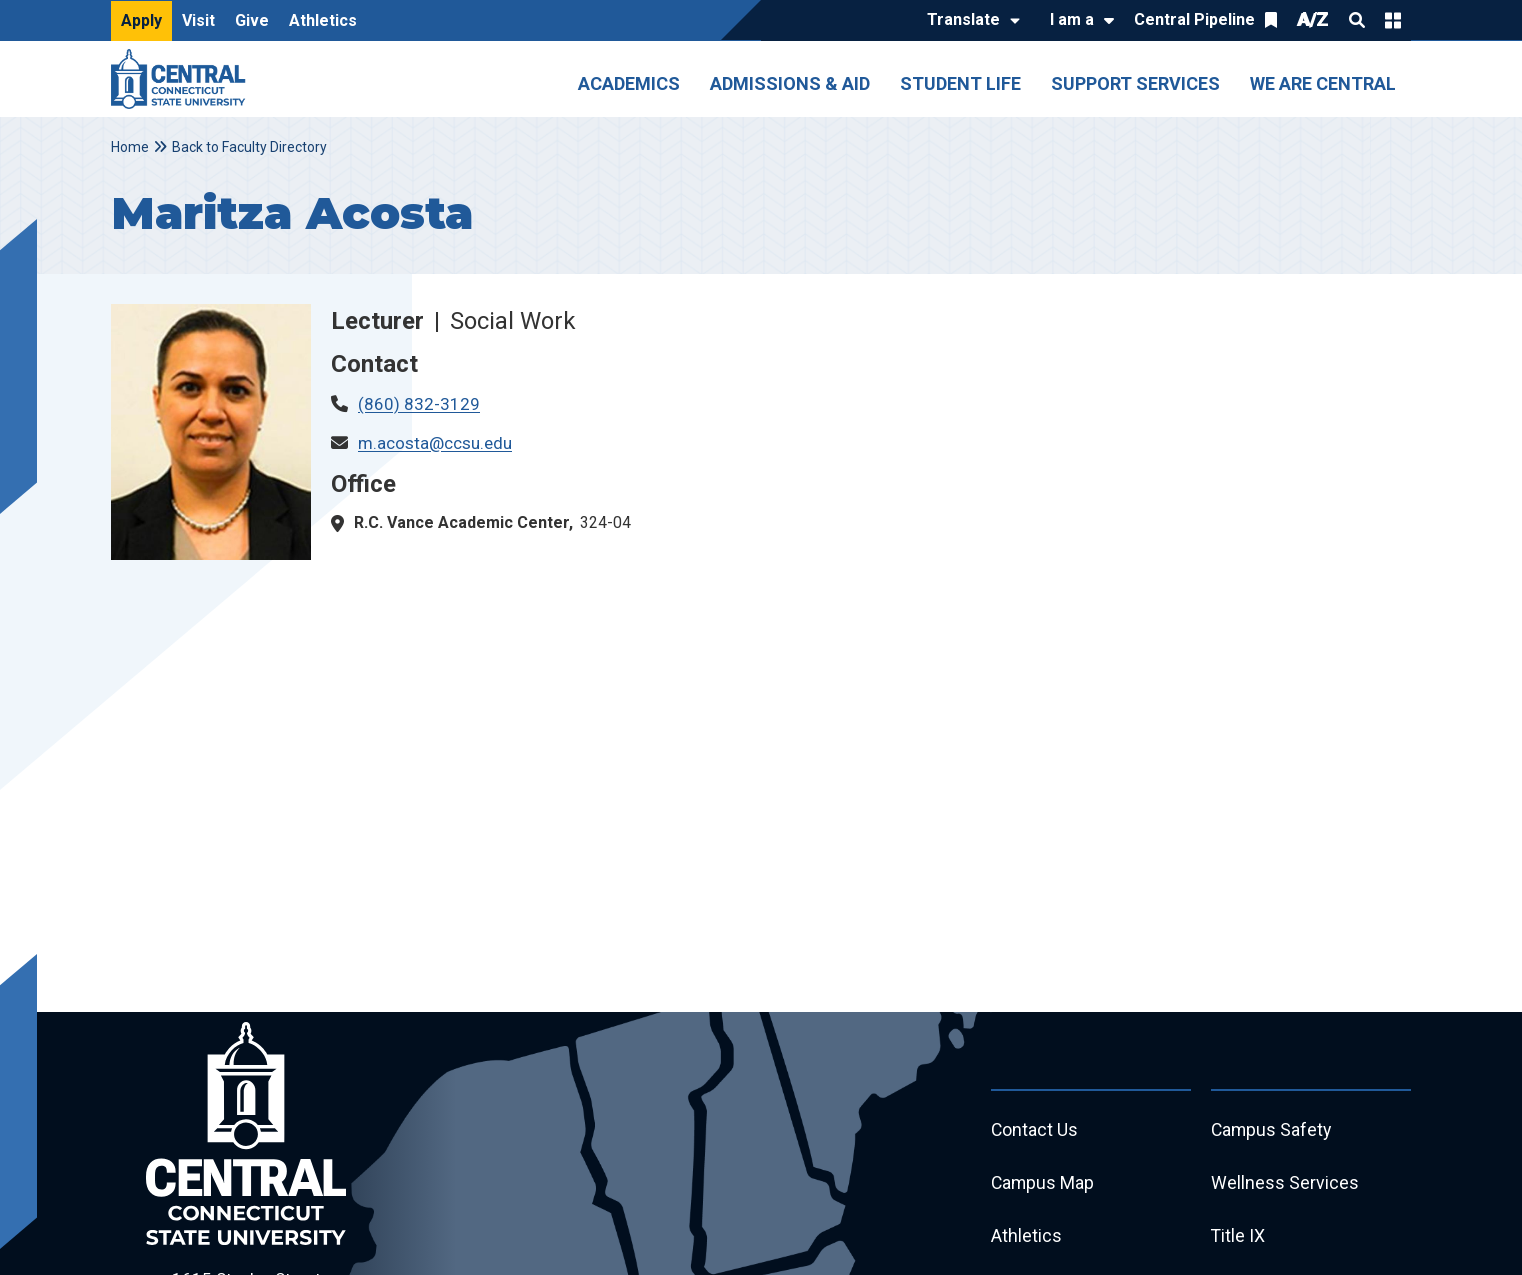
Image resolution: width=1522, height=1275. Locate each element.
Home (130, 147)
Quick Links (1393, 20)
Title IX (1238, 1238)
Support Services (1135, 83)
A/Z (1313, 19)
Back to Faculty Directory (249, 147)
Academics (629, 83)
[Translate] (968, 21)
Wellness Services (1285, 1184)
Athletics (323, 20)
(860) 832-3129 (419, 404)
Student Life (960, 83)
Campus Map (1043, 1184)
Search (1357, 20)
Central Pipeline (1194, 19)
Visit (198, 20)
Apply (141, 20)
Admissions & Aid (790, 83)
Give (252, 20)
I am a (1072, 19)
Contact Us (1035, 1130)
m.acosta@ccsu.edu (435, 443)
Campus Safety (1272, 1130)
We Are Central (1323, 83)
